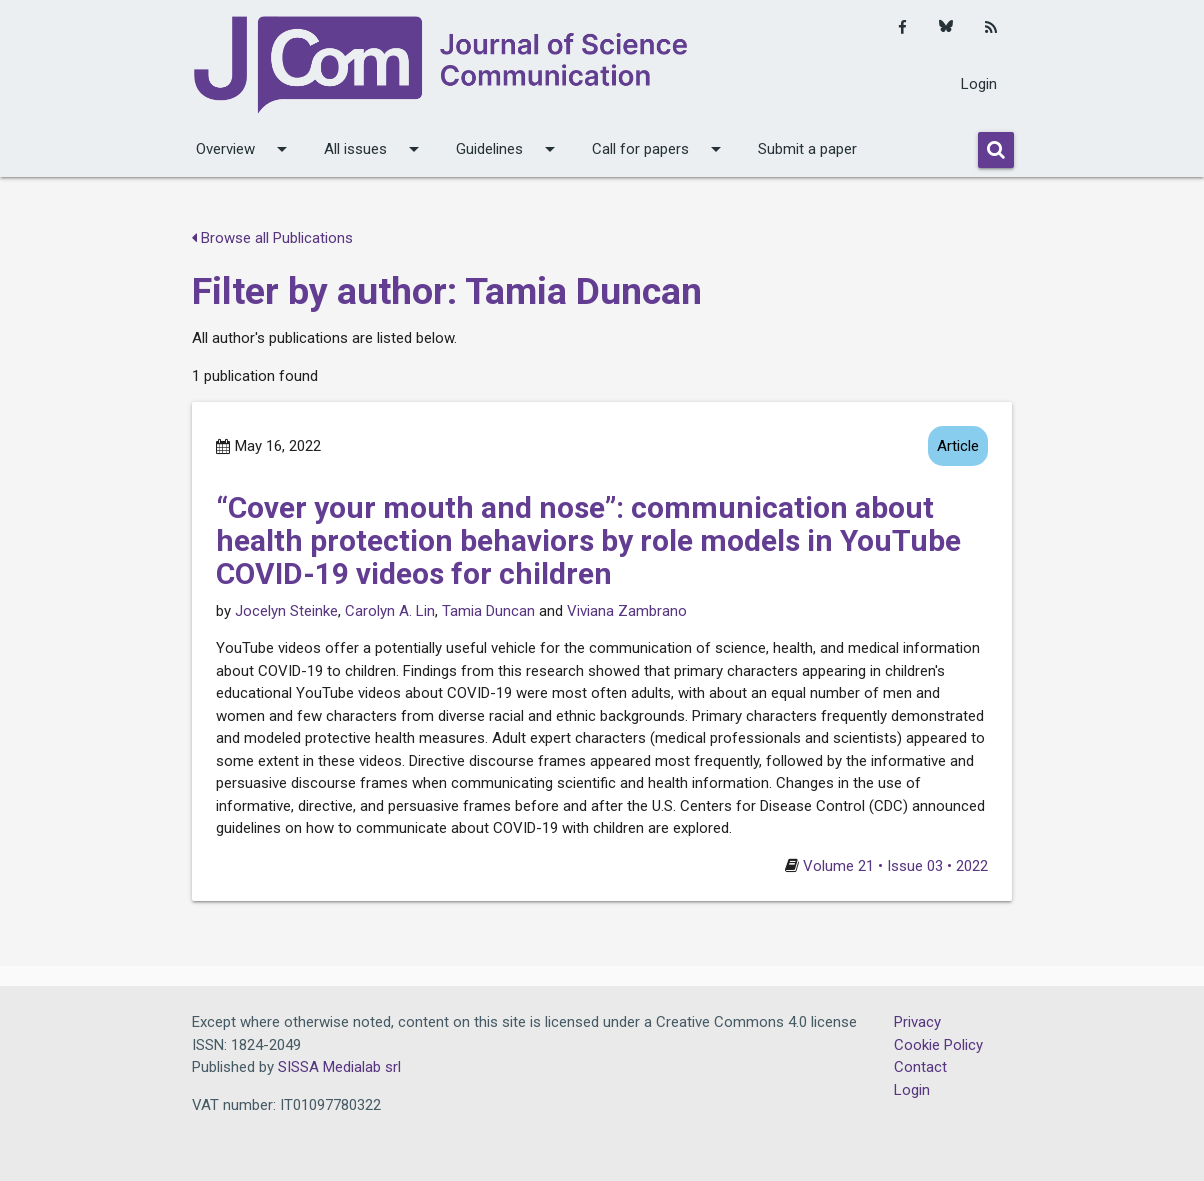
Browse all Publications (272, 238)
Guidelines (509, 149)
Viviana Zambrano (627, 611)
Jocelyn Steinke (286, 611)
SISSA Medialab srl (339, 1067)
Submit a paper (807, 149)
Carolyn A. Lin (390, 611)
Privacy (917, 1022)
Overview (245, 149)
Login (979, 84)
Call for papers (660, 149)
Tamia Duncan (488, 611)
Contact (920, 1067)
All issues (375, 149)
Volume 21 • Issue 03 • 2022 (895, 866)
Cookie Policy (938, 1045)
